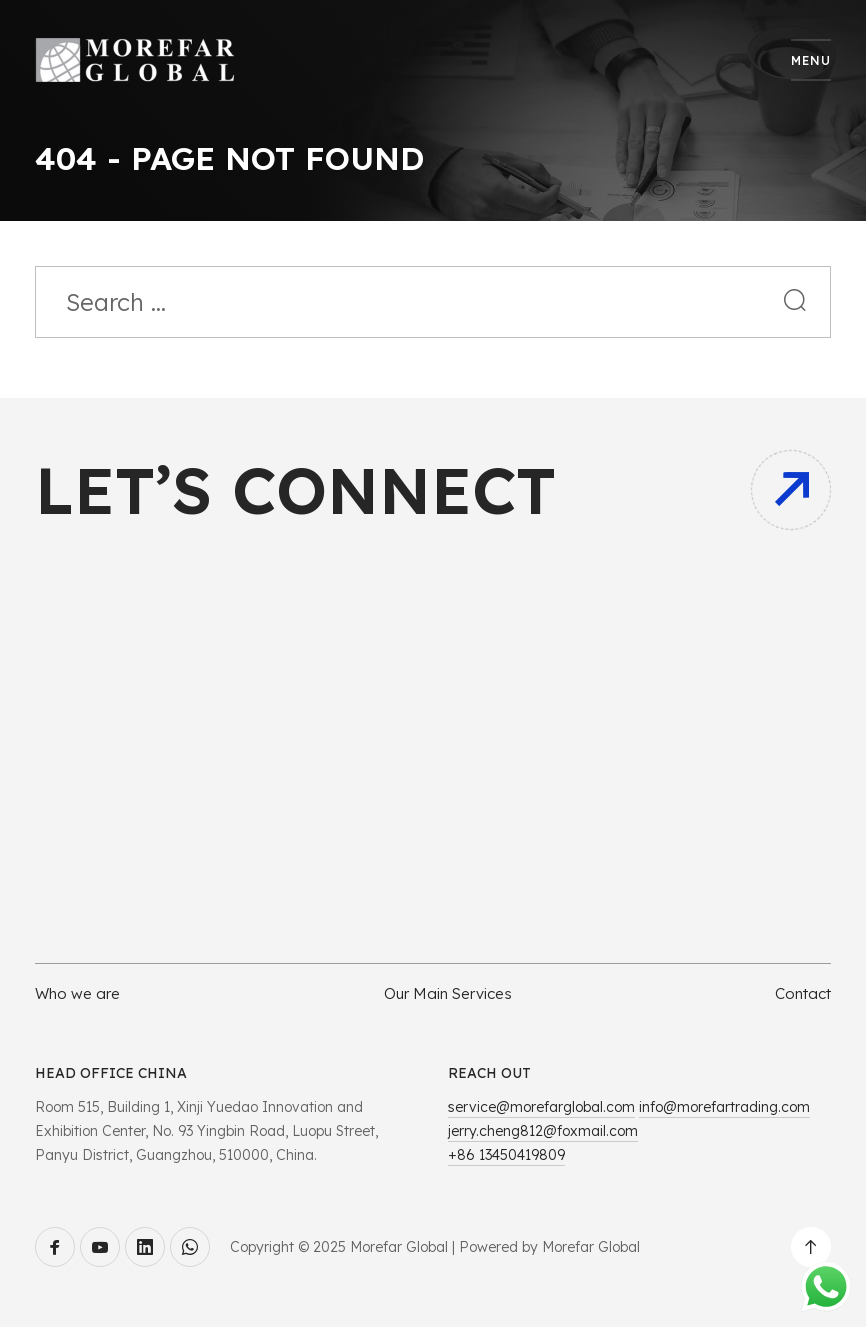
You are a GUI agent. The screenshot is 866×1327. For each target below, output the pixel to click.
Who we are (77, 993)
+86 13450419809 (506, 1155)
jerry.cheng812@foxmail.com (543, 1131)
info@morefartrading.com (724, 1107)
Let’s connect (295, 490)
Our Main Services (448, 993)
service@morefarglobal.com (541, 1107)
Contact (803, 993)
